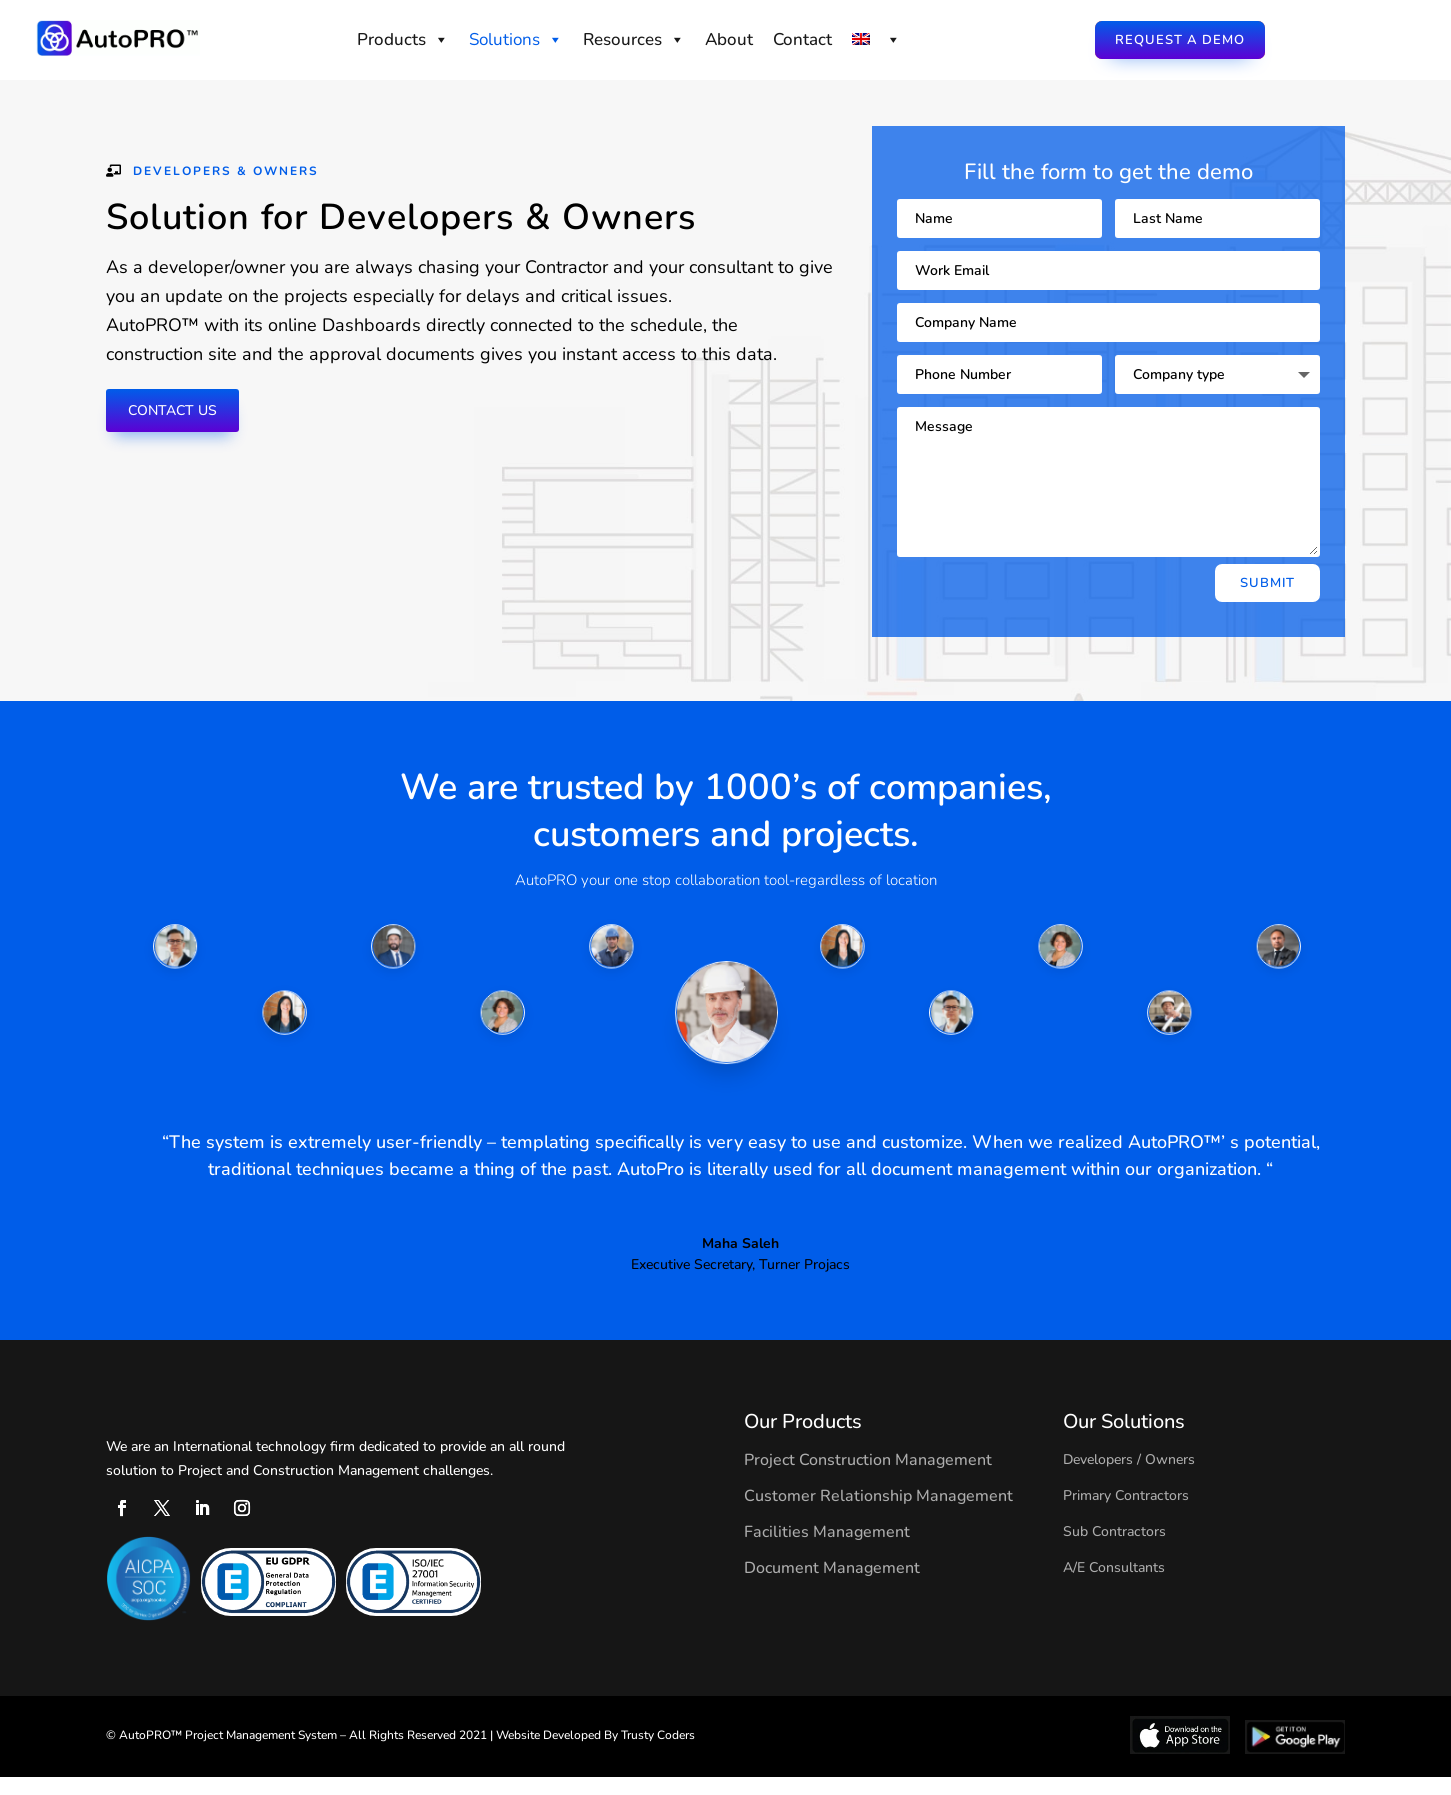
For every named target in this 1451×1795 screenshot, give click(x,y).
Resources (634, 39)
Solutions (516, 39)
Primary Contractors (1126, 1513)
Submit (1267, 601)
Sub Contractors (1114, 1549)
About (729, 39)
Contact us (180, 428)
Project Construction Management (868, 1478)
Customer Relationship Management (878, 1514)
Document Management (832, 1586)
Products (403, 39)
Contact (802, 39)
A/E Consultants (1114, 1585)
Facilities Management (827, 1550)
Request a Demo (1180, 40)
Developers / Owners (1129, 1477)
